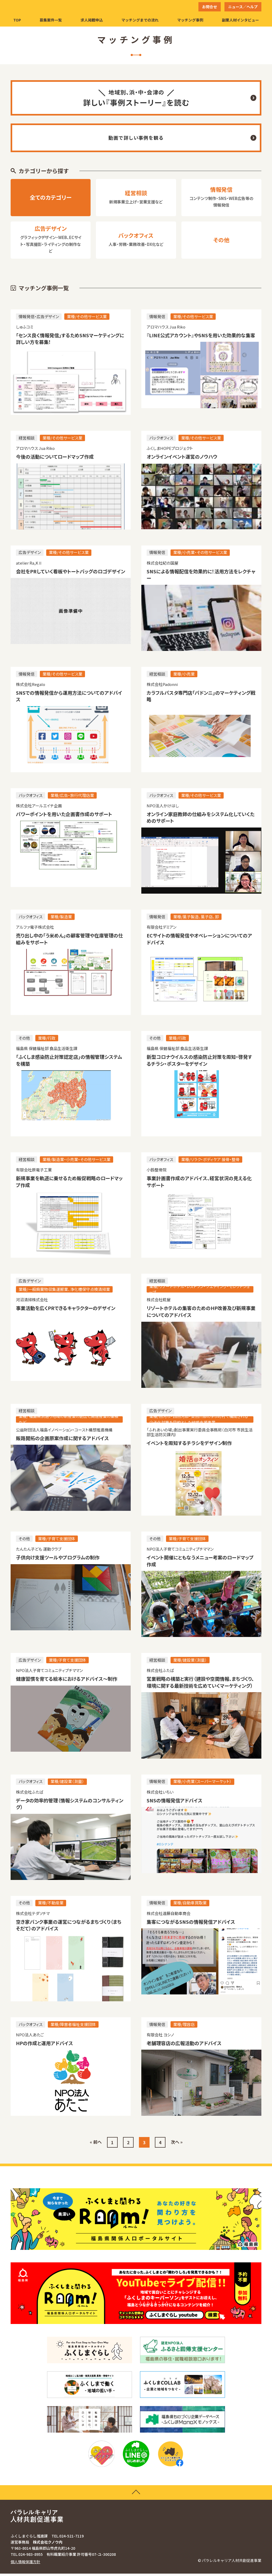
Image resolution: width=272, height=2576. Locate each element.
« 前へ (96, 2144)
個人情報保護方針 (25, 2564)
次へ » (176, 2144)
